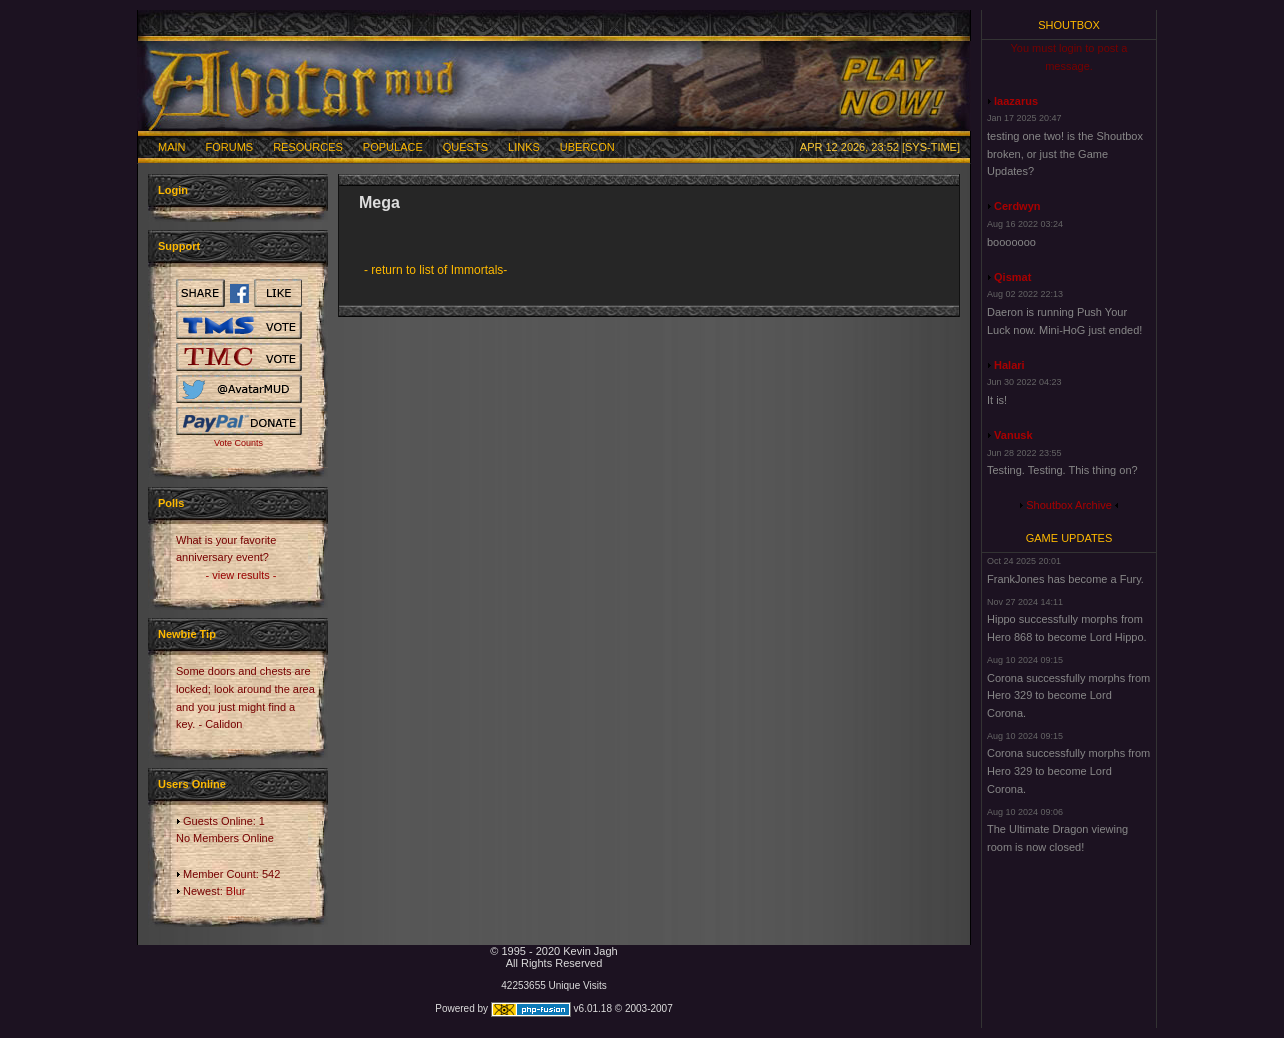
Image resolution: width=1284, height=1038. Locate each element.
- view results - (241, 575)
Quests (465, 147)
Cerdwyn (1017, 206)
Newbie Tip (187, 634)
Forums (230, 147)
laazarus (1016, 101)
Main (172, 147)
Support (179, 246)
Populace (393, 147)
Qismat (1012, 277)
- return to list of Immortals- (435, 270)
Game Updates (1069, 538)
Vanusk (1013, 435)
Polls (171, 503)
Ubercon (587, 147)
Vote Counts (238, 443)
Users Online (192, 784)
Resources (308, 147)
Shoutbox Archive (1069, 505)
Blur (236, 891)
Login (173, 190)
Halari (1009, 365)
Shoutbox (1069, 25)
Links (524, 147)
